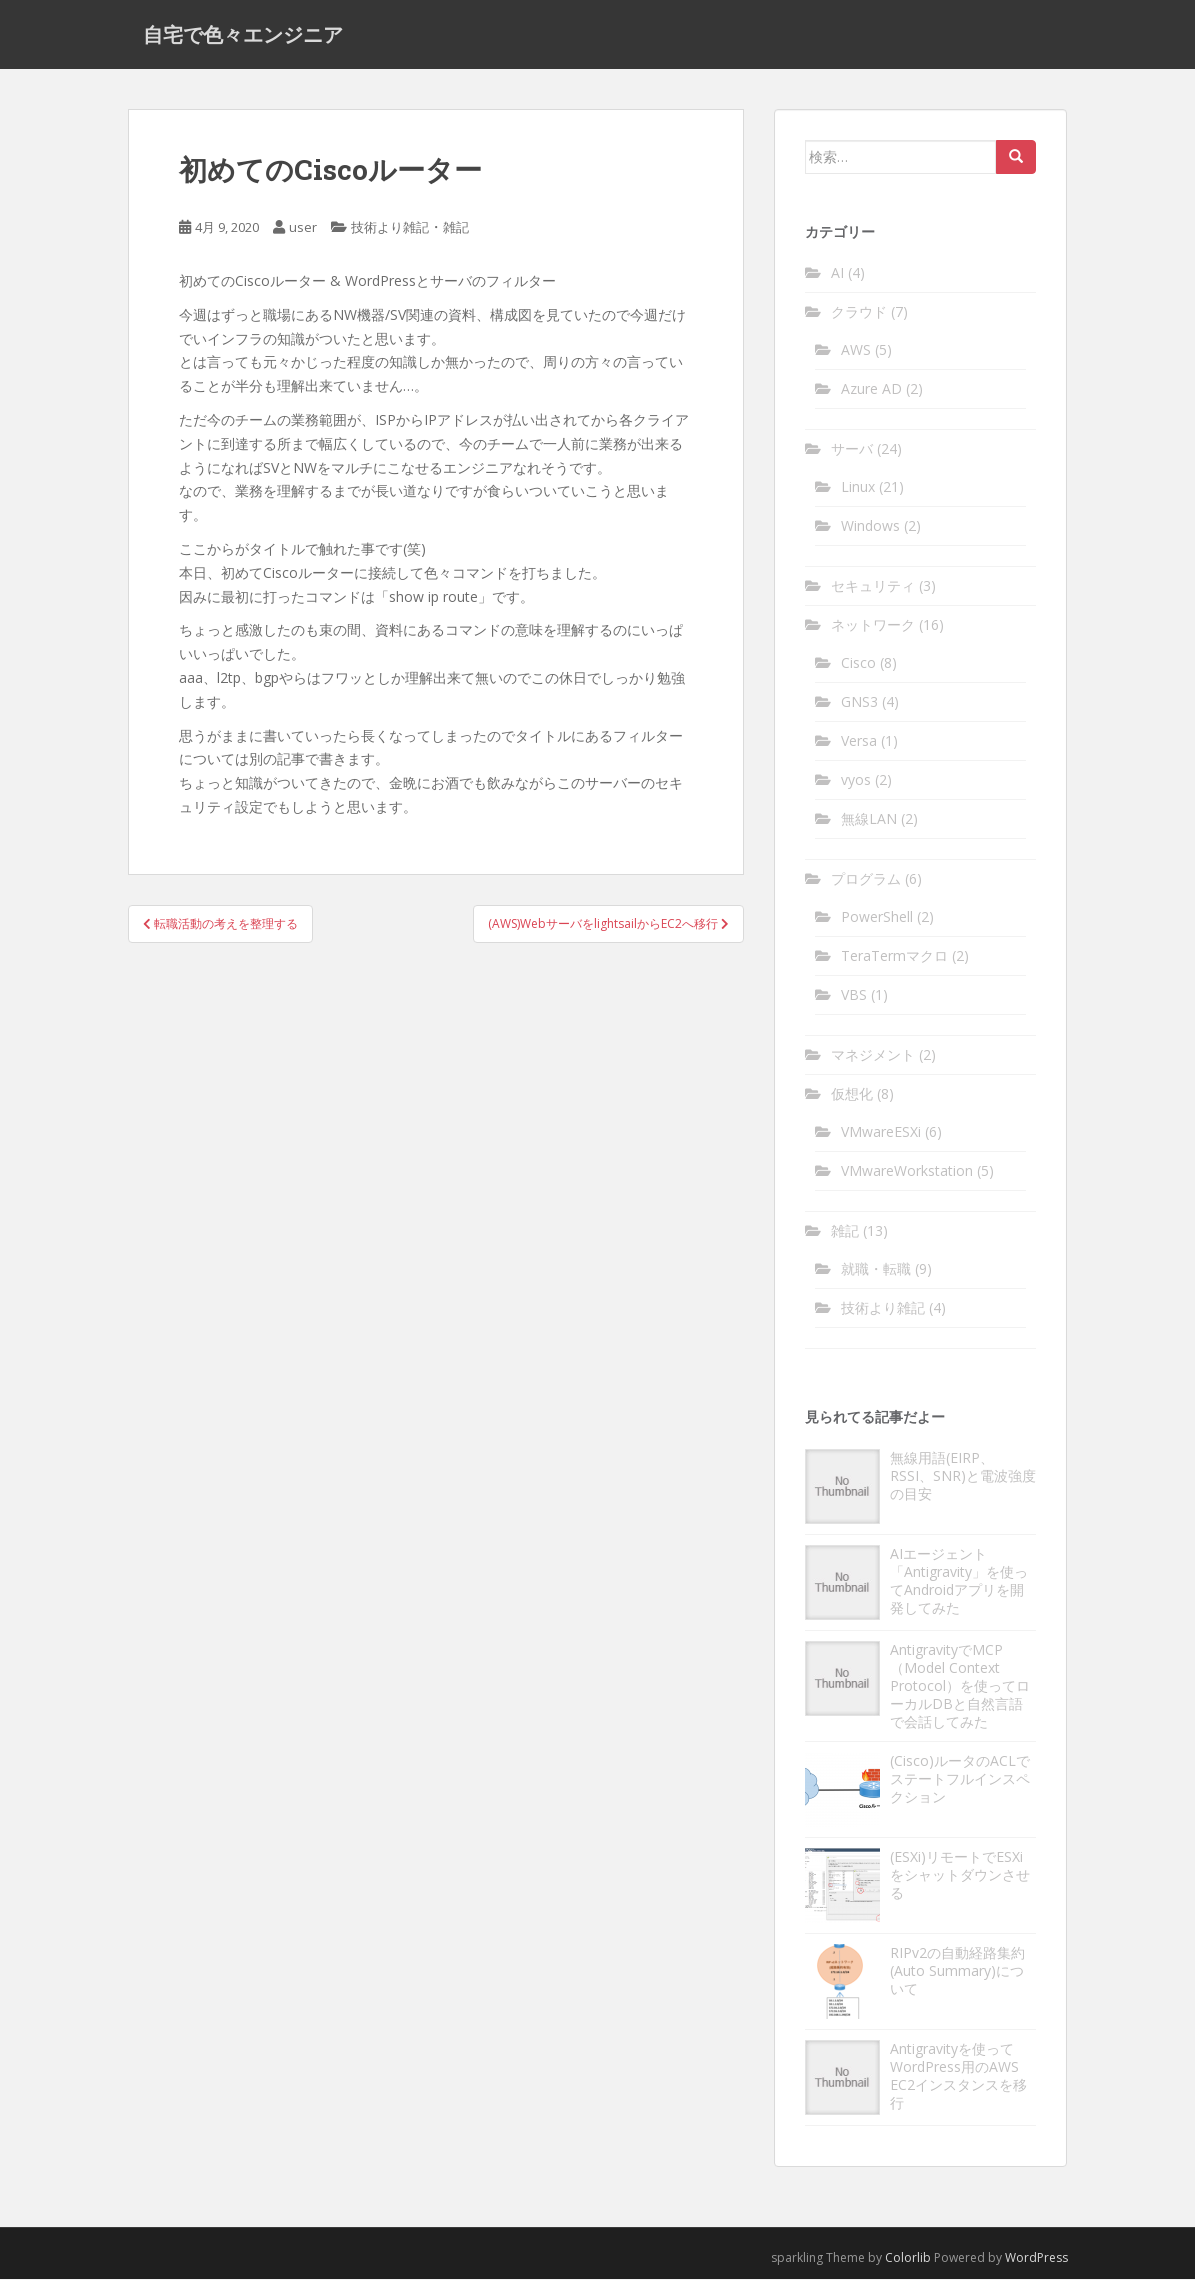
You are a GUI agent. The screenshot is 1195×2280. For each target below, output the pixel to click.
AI (837, 273)
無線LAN (869, 819)
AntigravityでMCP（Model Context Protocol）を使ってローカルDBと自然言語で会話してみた (960, 1687)
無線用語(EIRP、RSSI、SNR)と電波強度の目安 (963, 1477)
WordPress (1036, 2259)
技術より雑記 (390, 229)
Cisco (858, 663)
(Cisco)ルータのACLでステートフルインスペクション (960, 1780)
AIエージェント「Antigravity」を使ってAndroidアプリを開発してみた (959, 1582)
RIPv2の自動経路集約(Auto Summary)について (957, 1972)
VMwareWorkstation (907, 1171)
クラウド (859, 312)
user (303, 229)
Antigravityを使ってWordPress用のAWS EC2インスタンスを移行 (958, 2077)
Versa (859, 741)
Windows (870, 526)
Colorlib (908, 2259)
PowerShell (877, 917)
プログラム (866, 879)
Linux (858, 487)
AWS (856, 350)
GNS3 (859, 702)
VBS (854, 995)
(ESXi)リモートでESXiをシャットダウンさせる (960, 1876)
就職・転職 (876, 1269)
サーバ (852, 449)
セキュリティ (873, 586)
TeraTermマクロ (894, 956)
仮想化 (852, 1094)
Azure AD (871, 389)
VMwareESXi (881, 1132)
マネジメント (873, 1055)
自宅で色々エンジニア (243, 35)
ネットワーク (873, 625)
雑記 (456, 229)
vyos (856, 780)
